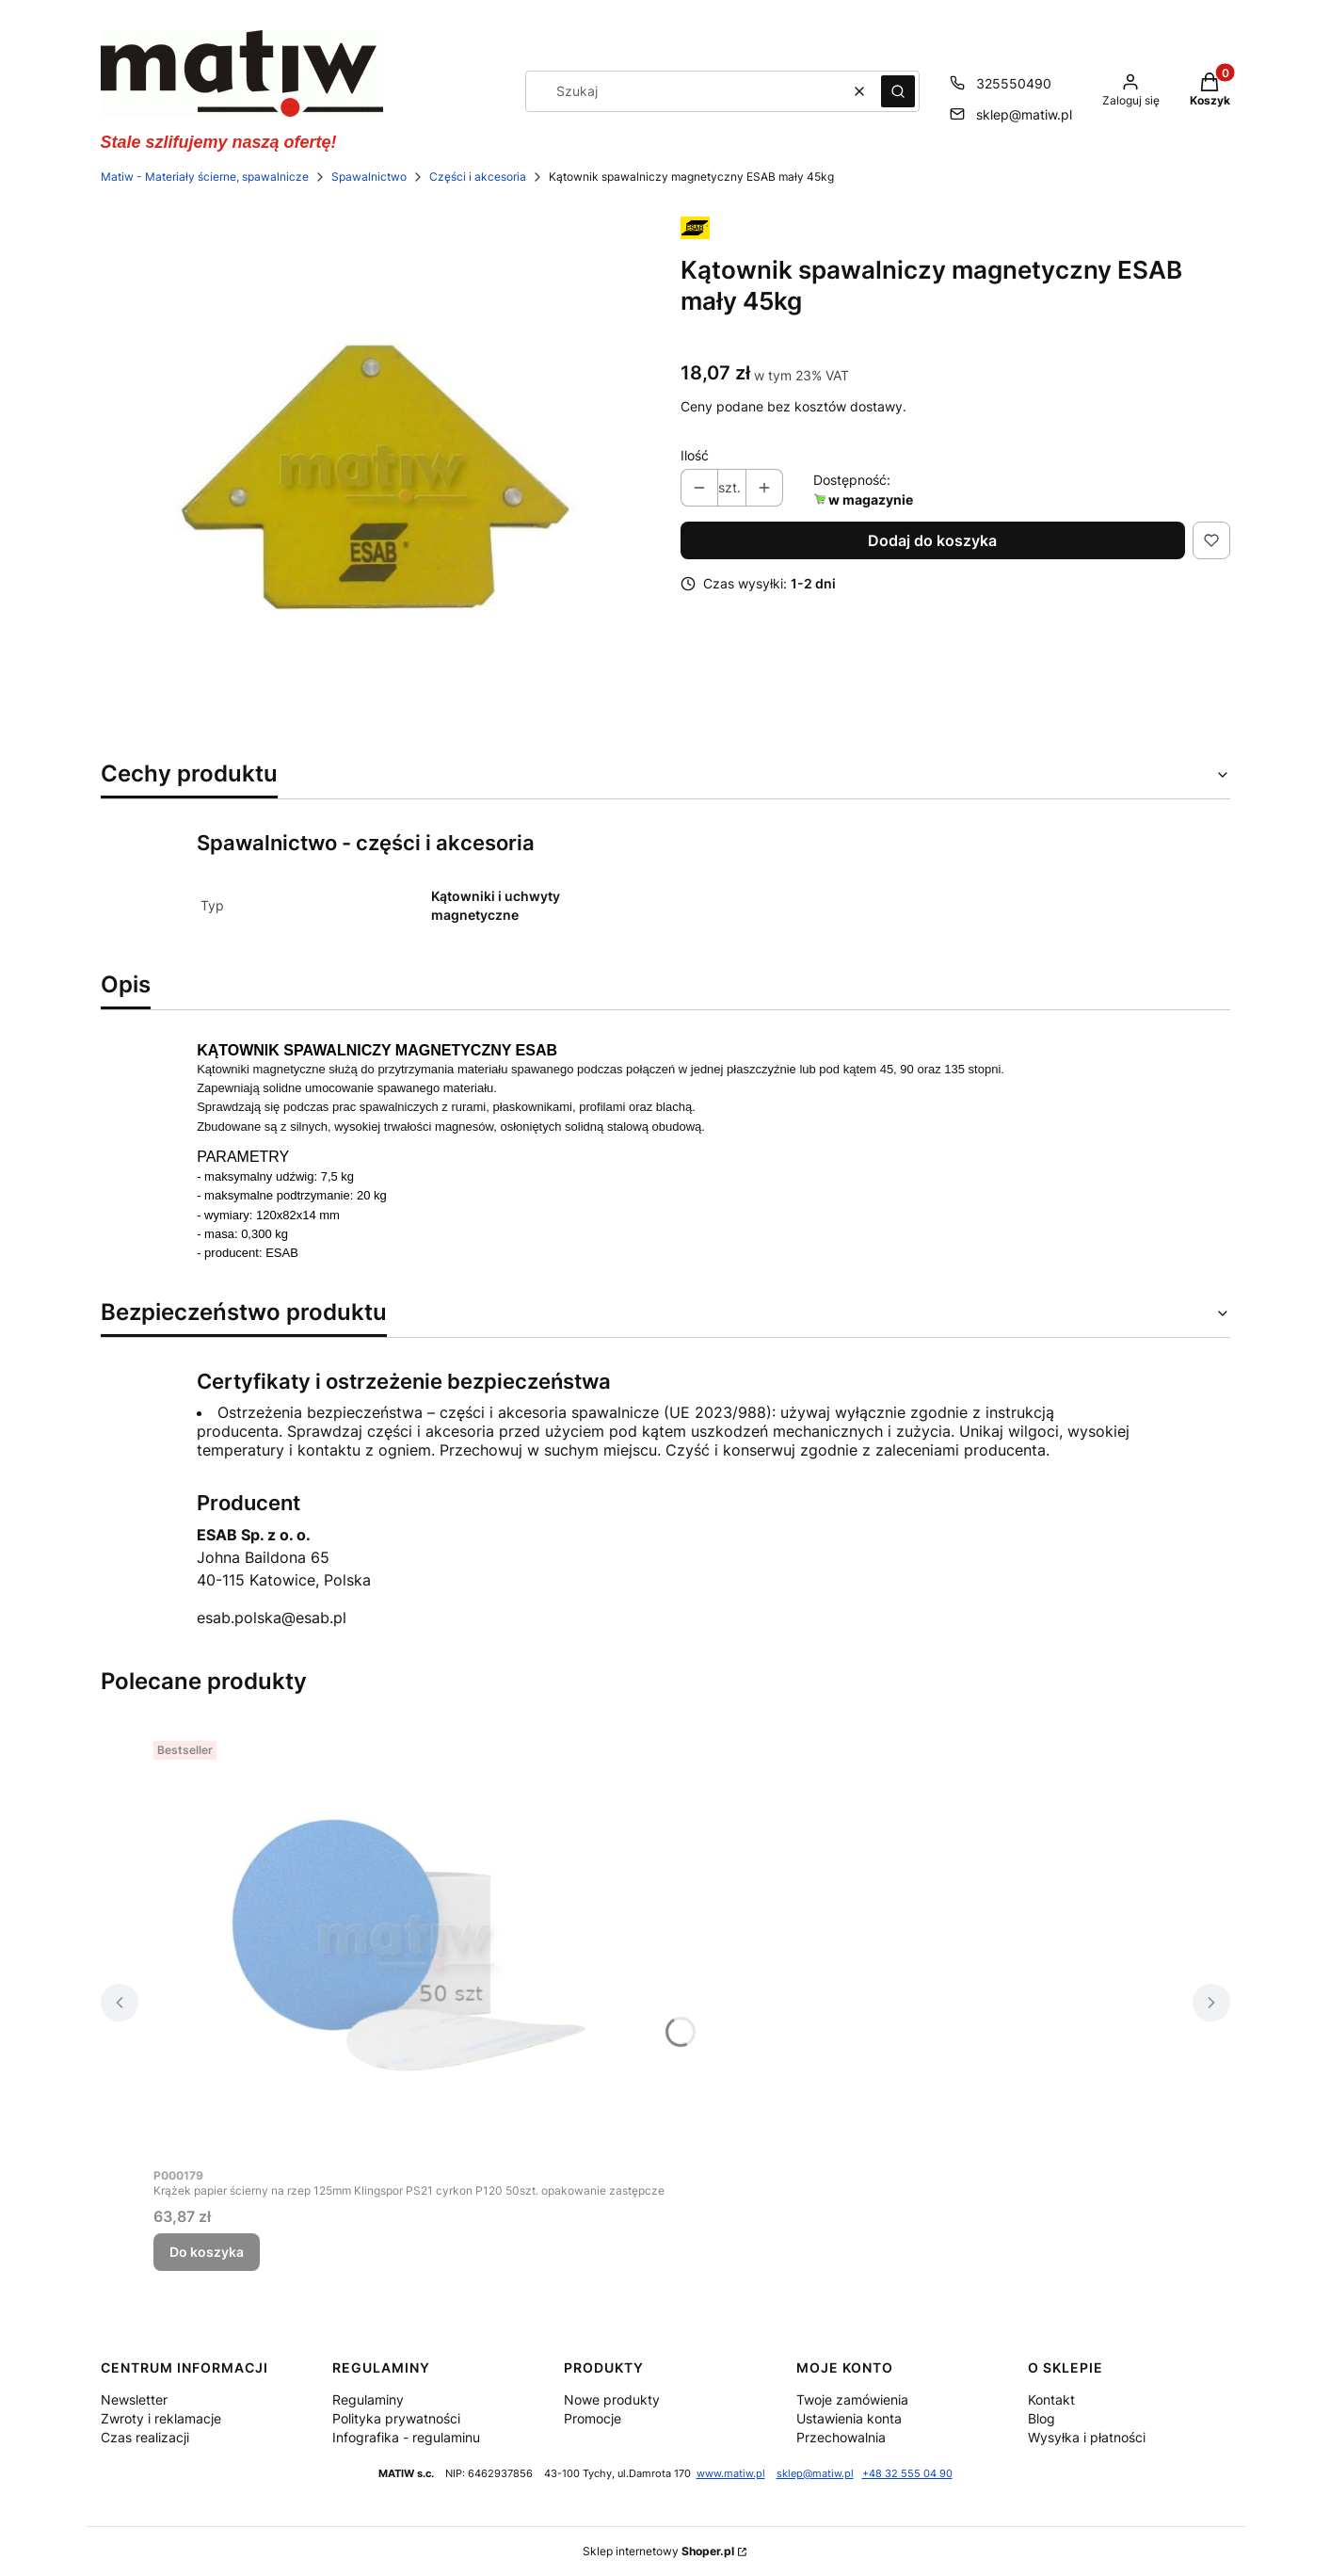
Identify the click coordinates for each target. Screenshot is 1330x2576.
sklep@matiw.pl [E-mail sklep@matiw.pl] (1024, 114)
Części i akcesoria (477, 176)
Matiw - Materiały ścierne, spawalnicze (205, 176)
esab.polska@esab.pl (271, 1617)
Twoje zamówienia (852, 2399)
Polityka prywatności (396, 2418)
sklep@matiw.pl (815, 2474)
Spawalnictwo (369, 176)
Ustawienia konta (849, 2418)
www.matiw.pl (731, 2474)
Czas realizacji (145, 2437)
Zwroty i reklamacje (161, 2418)
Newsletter (134, 2399)
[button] (898, 91)
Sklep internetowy (658, 2551)
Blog (1041, 2418)
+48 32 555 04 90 (907, 2474)
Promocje (592, 2418)
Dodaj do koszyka (932, 540)
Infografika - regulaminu (406, 2437)
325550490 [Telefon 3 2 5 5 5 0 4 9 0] (1013, 83)
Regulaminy (368, 2399)
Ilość (695, 455)
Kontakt (1051, 2399)
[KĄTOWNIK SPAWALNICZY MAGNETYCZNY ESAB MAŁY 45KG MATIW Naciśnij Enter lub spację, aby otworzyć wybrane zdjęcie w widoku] (375, 476)
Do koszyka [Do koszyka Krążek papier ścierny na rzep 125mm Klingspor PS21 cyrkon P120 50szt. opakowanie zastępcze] (206, 2252)
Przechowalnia (841, 2437)
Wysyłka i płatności (1087, 2437)
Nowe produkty (612, 2399)
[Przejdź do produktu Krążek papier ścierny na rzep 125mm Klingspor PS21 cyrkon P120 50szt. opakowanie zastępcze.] (408, 1945)
